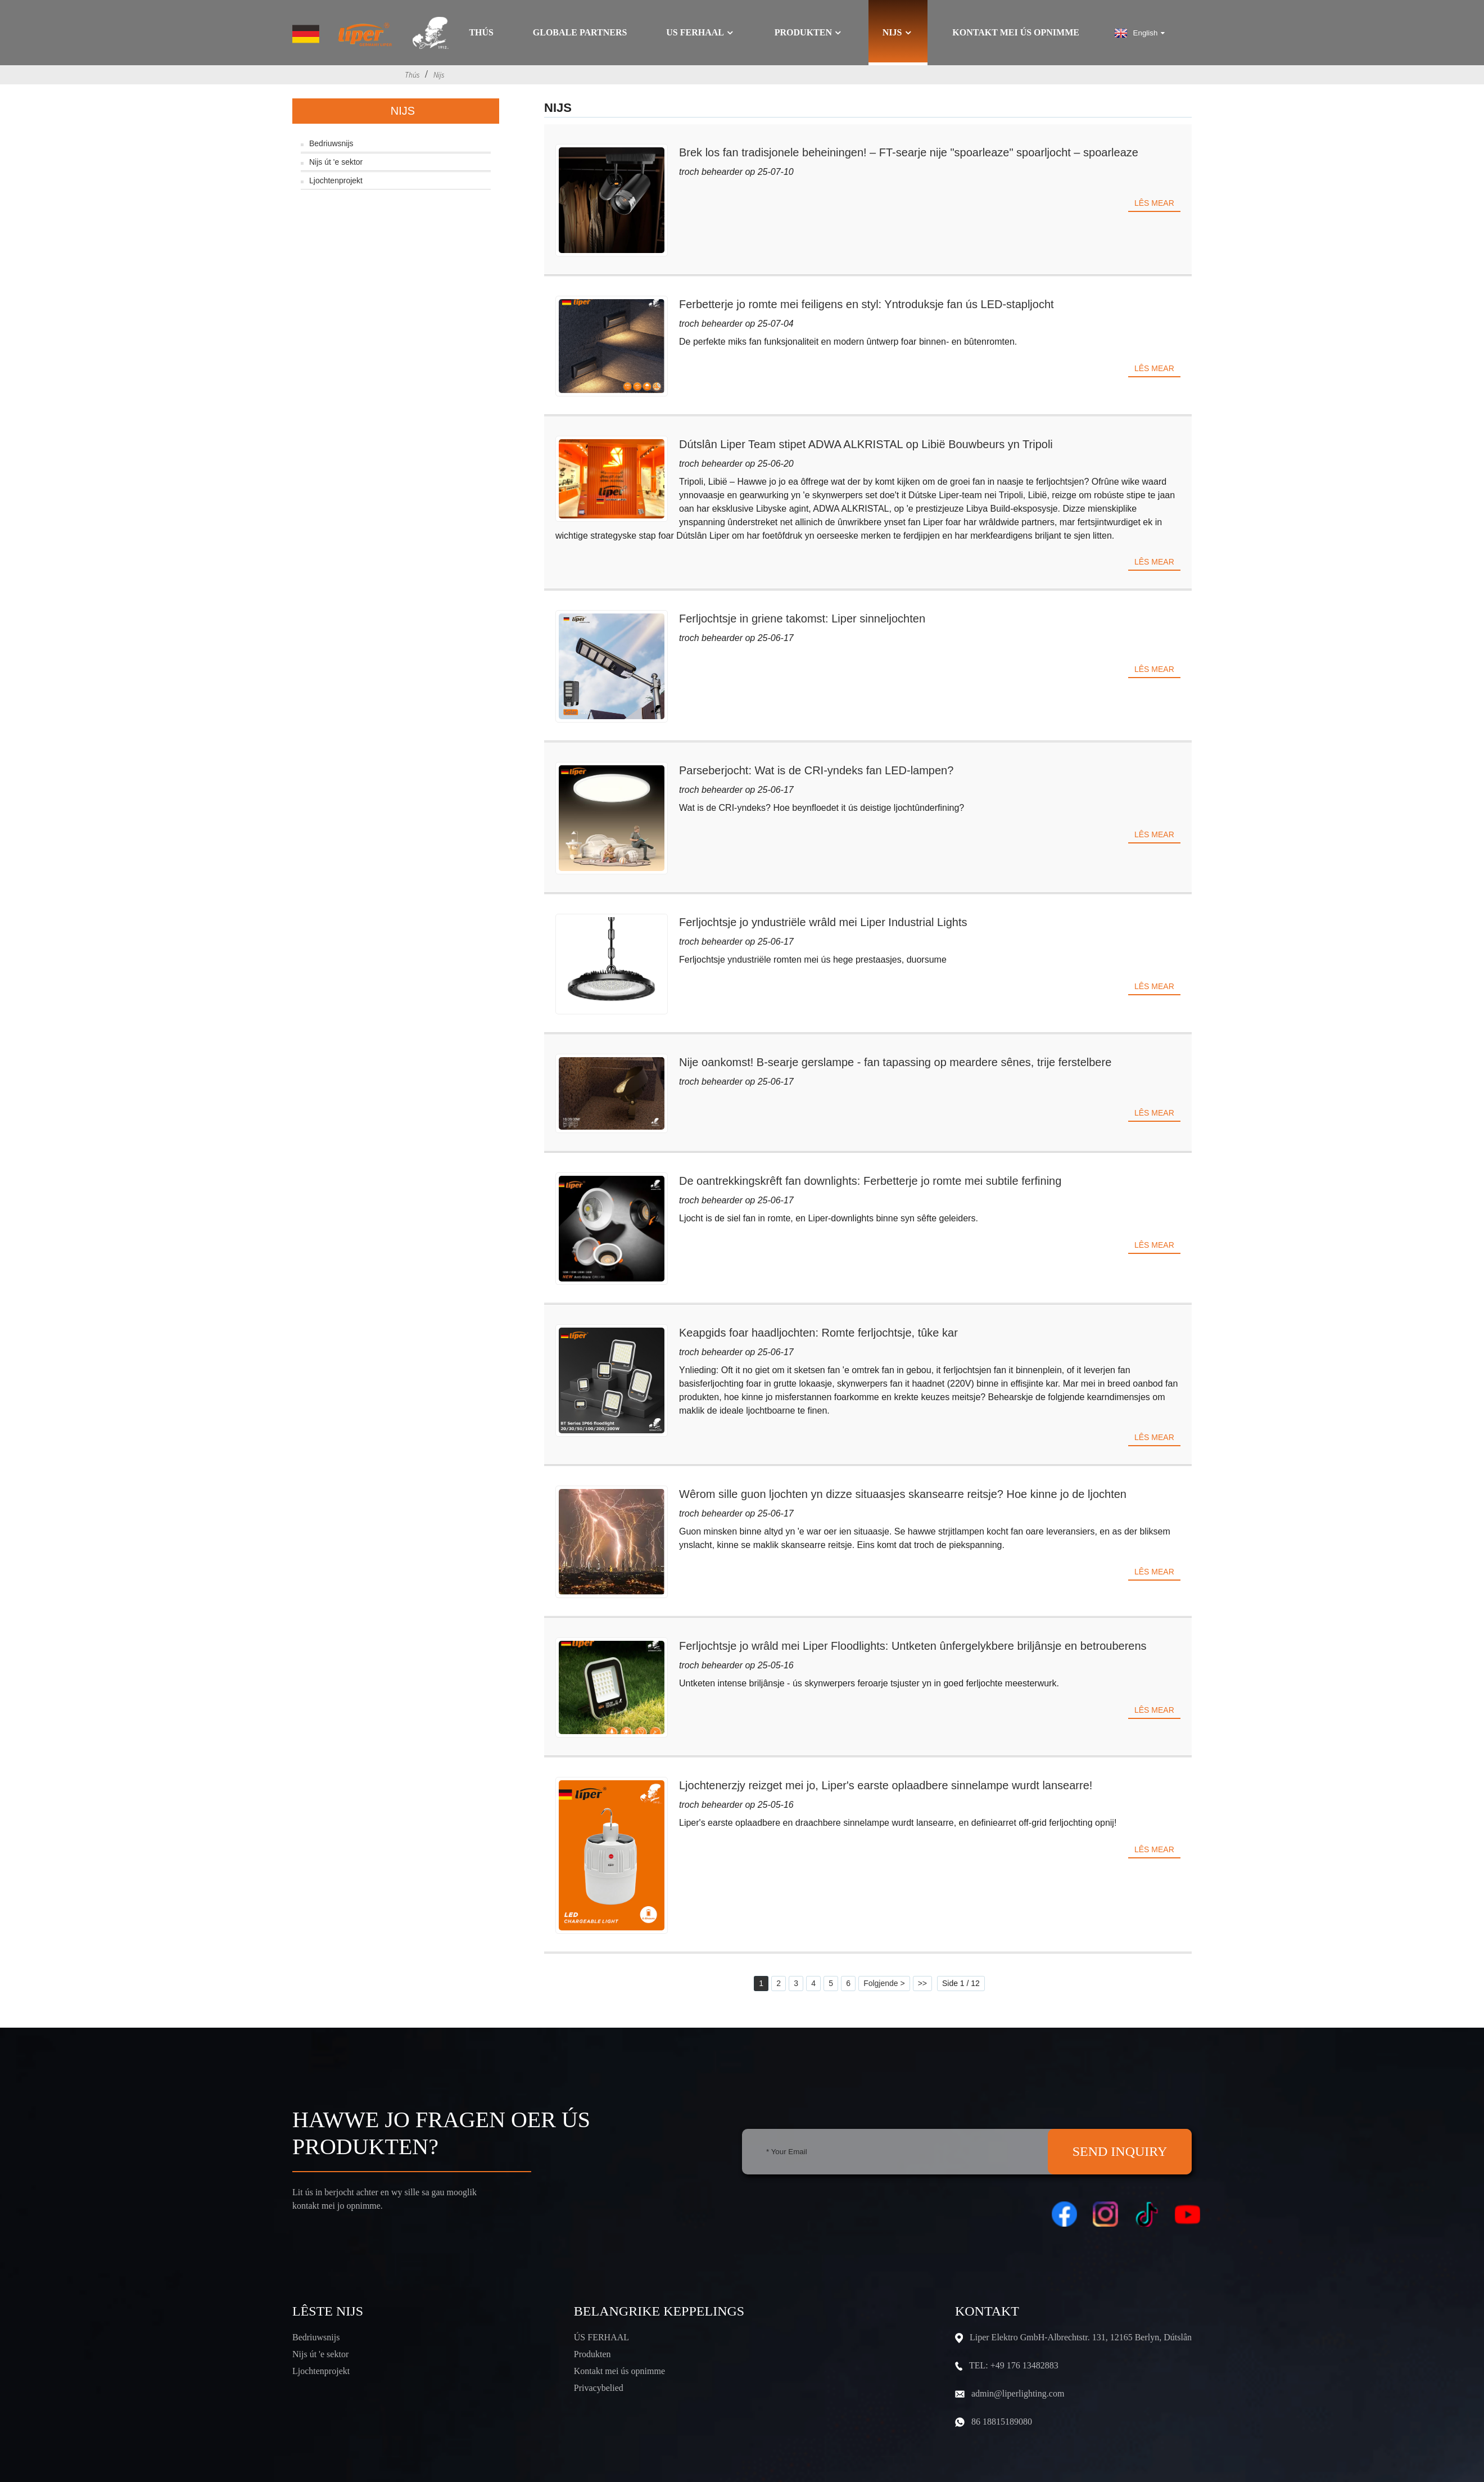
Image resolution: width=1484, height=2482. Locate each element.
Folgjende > (884, 1983)
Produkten (809, 32)
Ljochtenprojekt (336, 180)
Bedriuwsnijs (331, 143)
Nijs (898, 32)
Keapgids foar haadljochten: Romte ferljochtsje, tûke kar (818, 1332)
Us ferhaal (700, 32)
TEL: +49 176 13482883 (1013, 2365)
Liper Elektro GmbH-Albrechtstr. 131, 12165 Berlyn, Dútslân (1081, 2337)
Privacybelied (598, 2388)
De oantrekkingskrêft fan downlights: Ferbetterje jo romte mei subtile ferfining (870, 1181)
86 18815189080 (1001, 2421)
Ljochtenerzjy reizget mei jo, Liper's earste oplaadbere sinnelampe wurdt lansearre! (885, 1785)
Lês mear (1154, 202)
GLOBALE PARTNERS (580, 32)
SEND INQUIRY (1120, 2151)
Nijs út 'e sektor (336, 161)
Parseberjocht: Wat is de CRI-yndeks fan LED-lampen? (816, 770)
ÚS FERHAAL (601, 2337)
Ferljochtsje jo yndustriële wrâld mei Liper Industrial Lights (823, 922)
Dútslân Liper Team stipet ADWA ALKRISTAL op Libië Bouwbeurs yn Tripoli (866, 444)
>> (922, 1983)
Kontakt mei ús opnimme (1015, 32)
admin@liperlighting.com (1017, 2393)
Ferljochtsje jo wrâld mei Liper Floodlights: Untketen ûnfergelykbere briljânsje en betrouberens (913, 1646)
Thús (481, 32)
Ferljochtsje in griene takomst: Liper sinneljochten (802, 618)
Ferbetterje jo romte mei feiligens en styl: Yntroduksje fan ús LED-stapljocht (866, 304)
